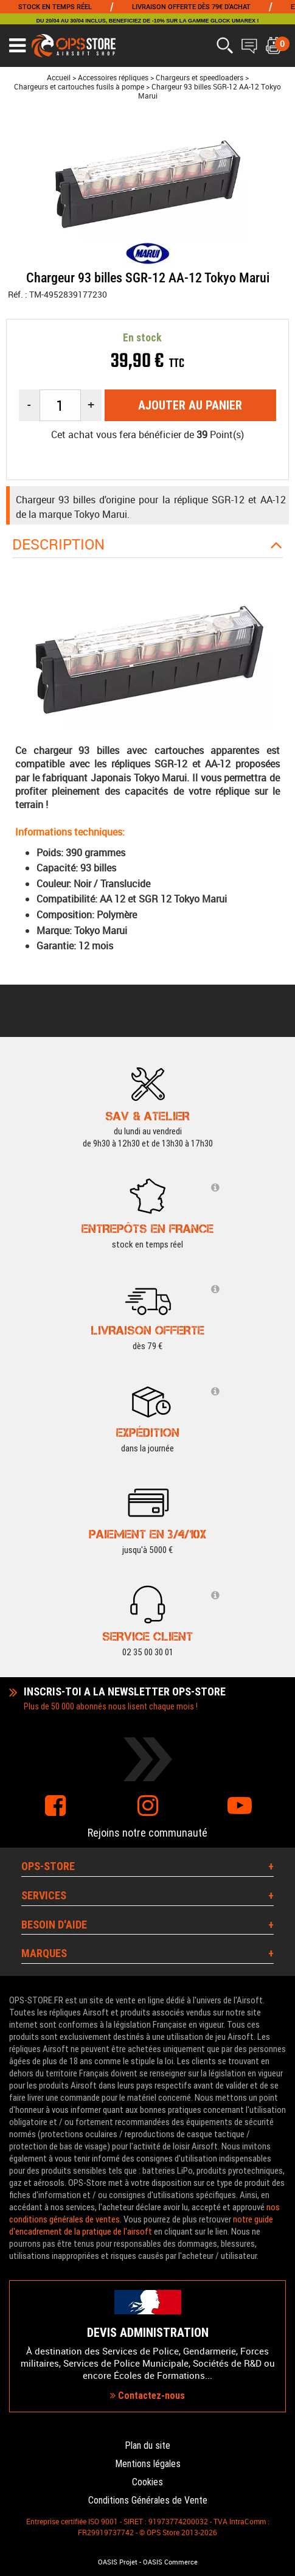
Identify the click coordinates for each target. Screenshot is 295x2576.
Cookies (147, 2482)
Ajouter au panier (190, 405)
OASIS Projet (117, 2562)
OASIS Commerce (170, 2562)
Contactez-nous (147, 2395)
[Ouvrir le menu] (17, 45)
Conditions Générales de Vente (147, 2500)
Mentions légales (148, 2464)
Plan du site (147, 2445)
